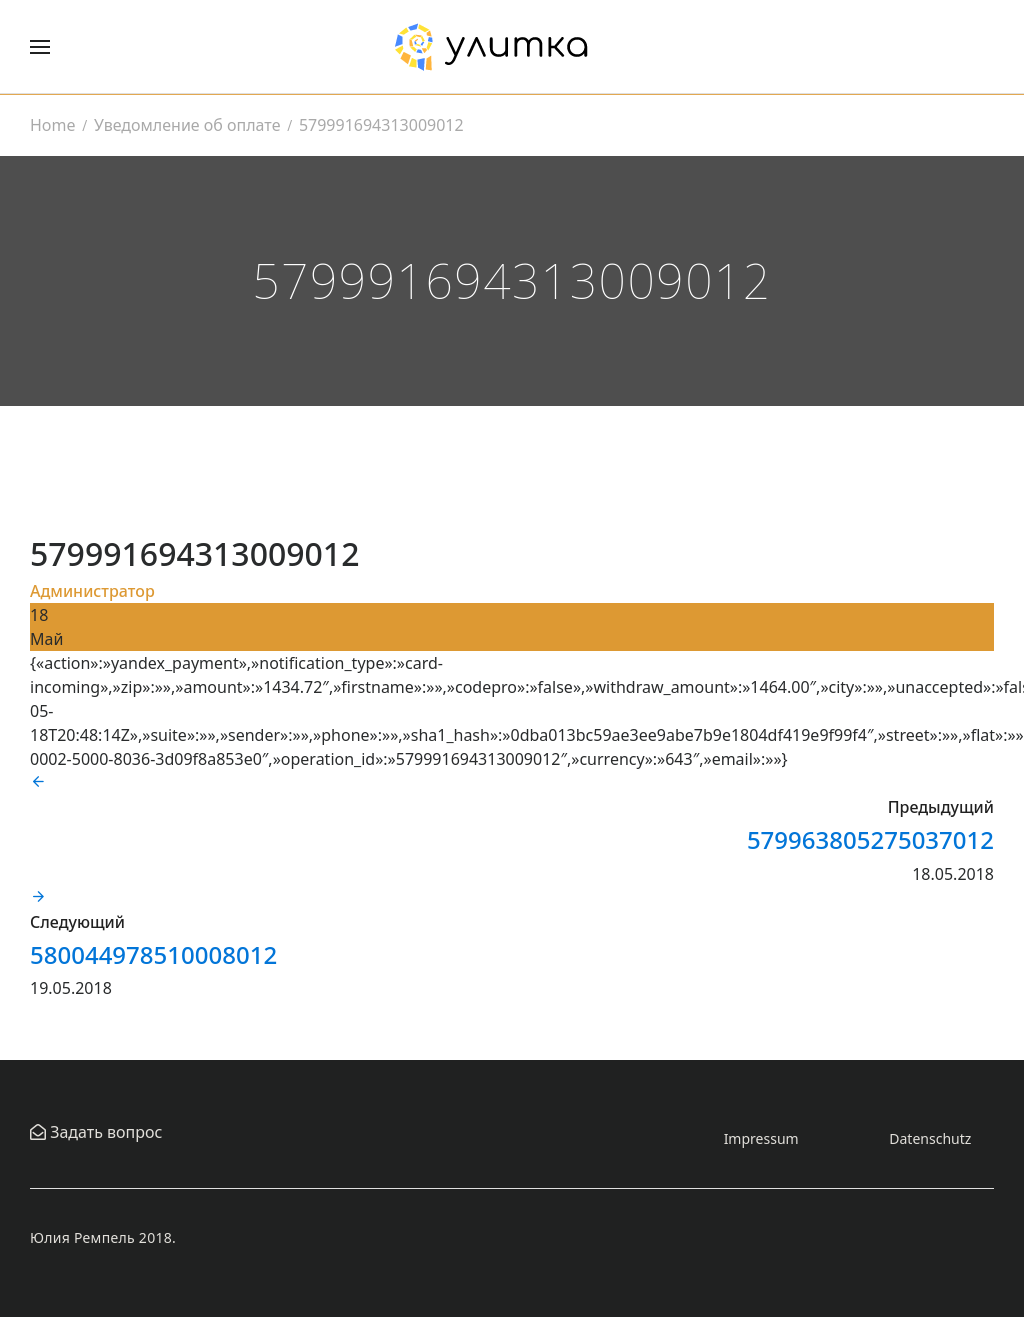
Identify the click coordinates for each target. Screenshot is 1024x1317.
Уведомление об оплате (187, 125)
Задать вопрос (104, 1132)
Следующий (77, 922)
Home (53, 125)
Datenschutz (930, 1138)
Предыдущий (941, 807)
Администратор (92, 591)
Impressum (761, 1138)
